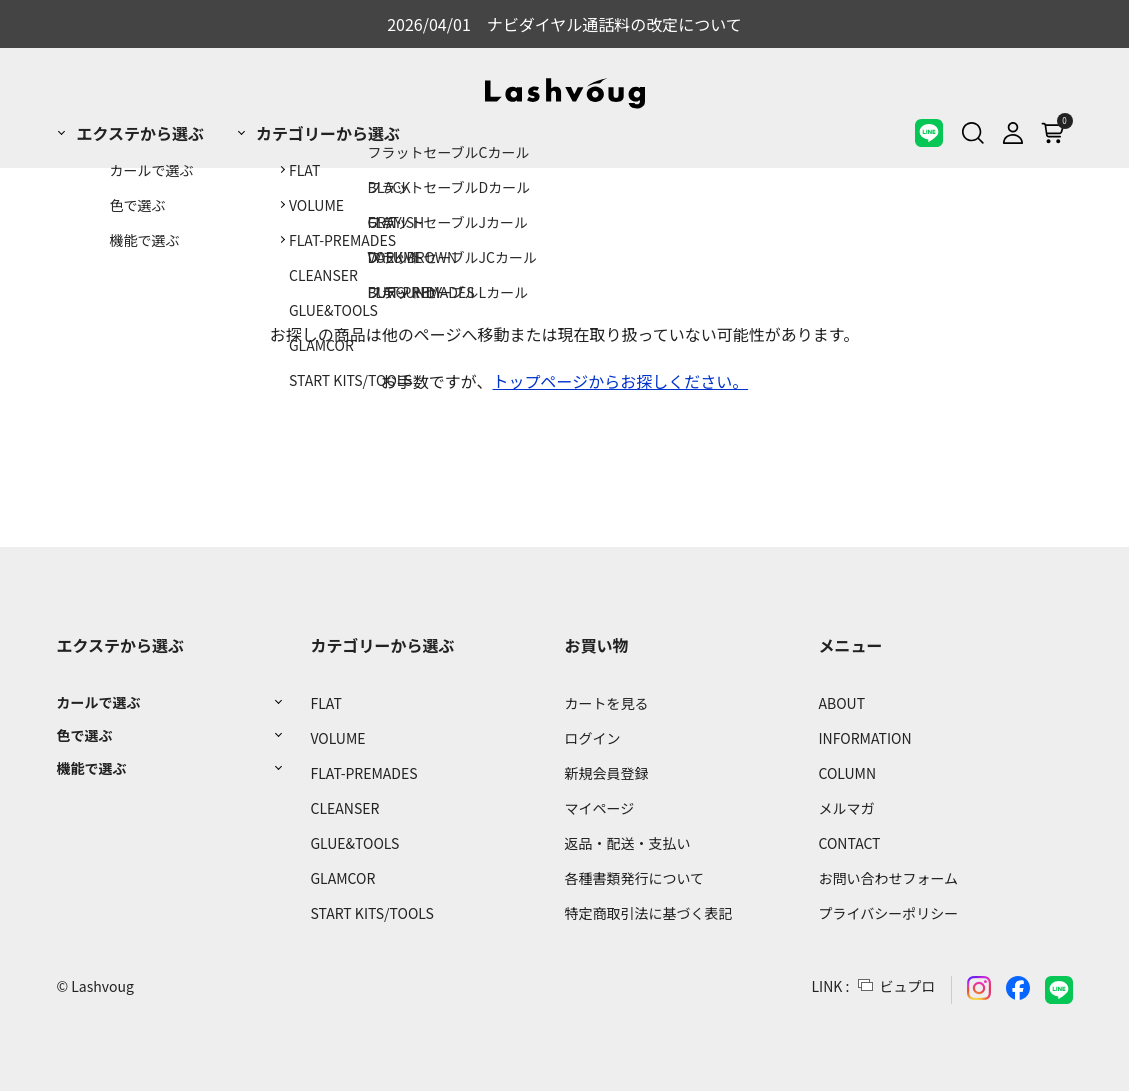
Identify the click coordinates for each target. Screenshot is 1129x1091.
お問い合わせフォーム (889, 878)
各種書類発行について (634, 878)
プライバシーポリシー (889, 913)
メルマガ (847, 808)
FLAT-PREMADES (363, 773)
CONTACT (850, 843)
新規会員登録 (606, 773)
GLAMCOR (342, 878)
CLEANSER (344, 808)
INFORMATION (865, 738)
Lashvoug (102, 986)
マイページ (599, 808)
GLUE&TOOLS (354, 843)
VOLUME (337, 738)
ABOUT (842, 703)
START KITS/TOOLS (371, 913)
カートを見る (606, 703)
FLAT (325, 703)
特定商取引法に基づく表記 (648, 913)
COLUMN (848, 773)
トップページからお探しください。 (621, 381)
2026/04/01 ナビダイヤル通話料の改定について (564, 24)
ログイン (592, 738)
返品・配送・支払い (627, 843)
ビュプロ (908, 986)
